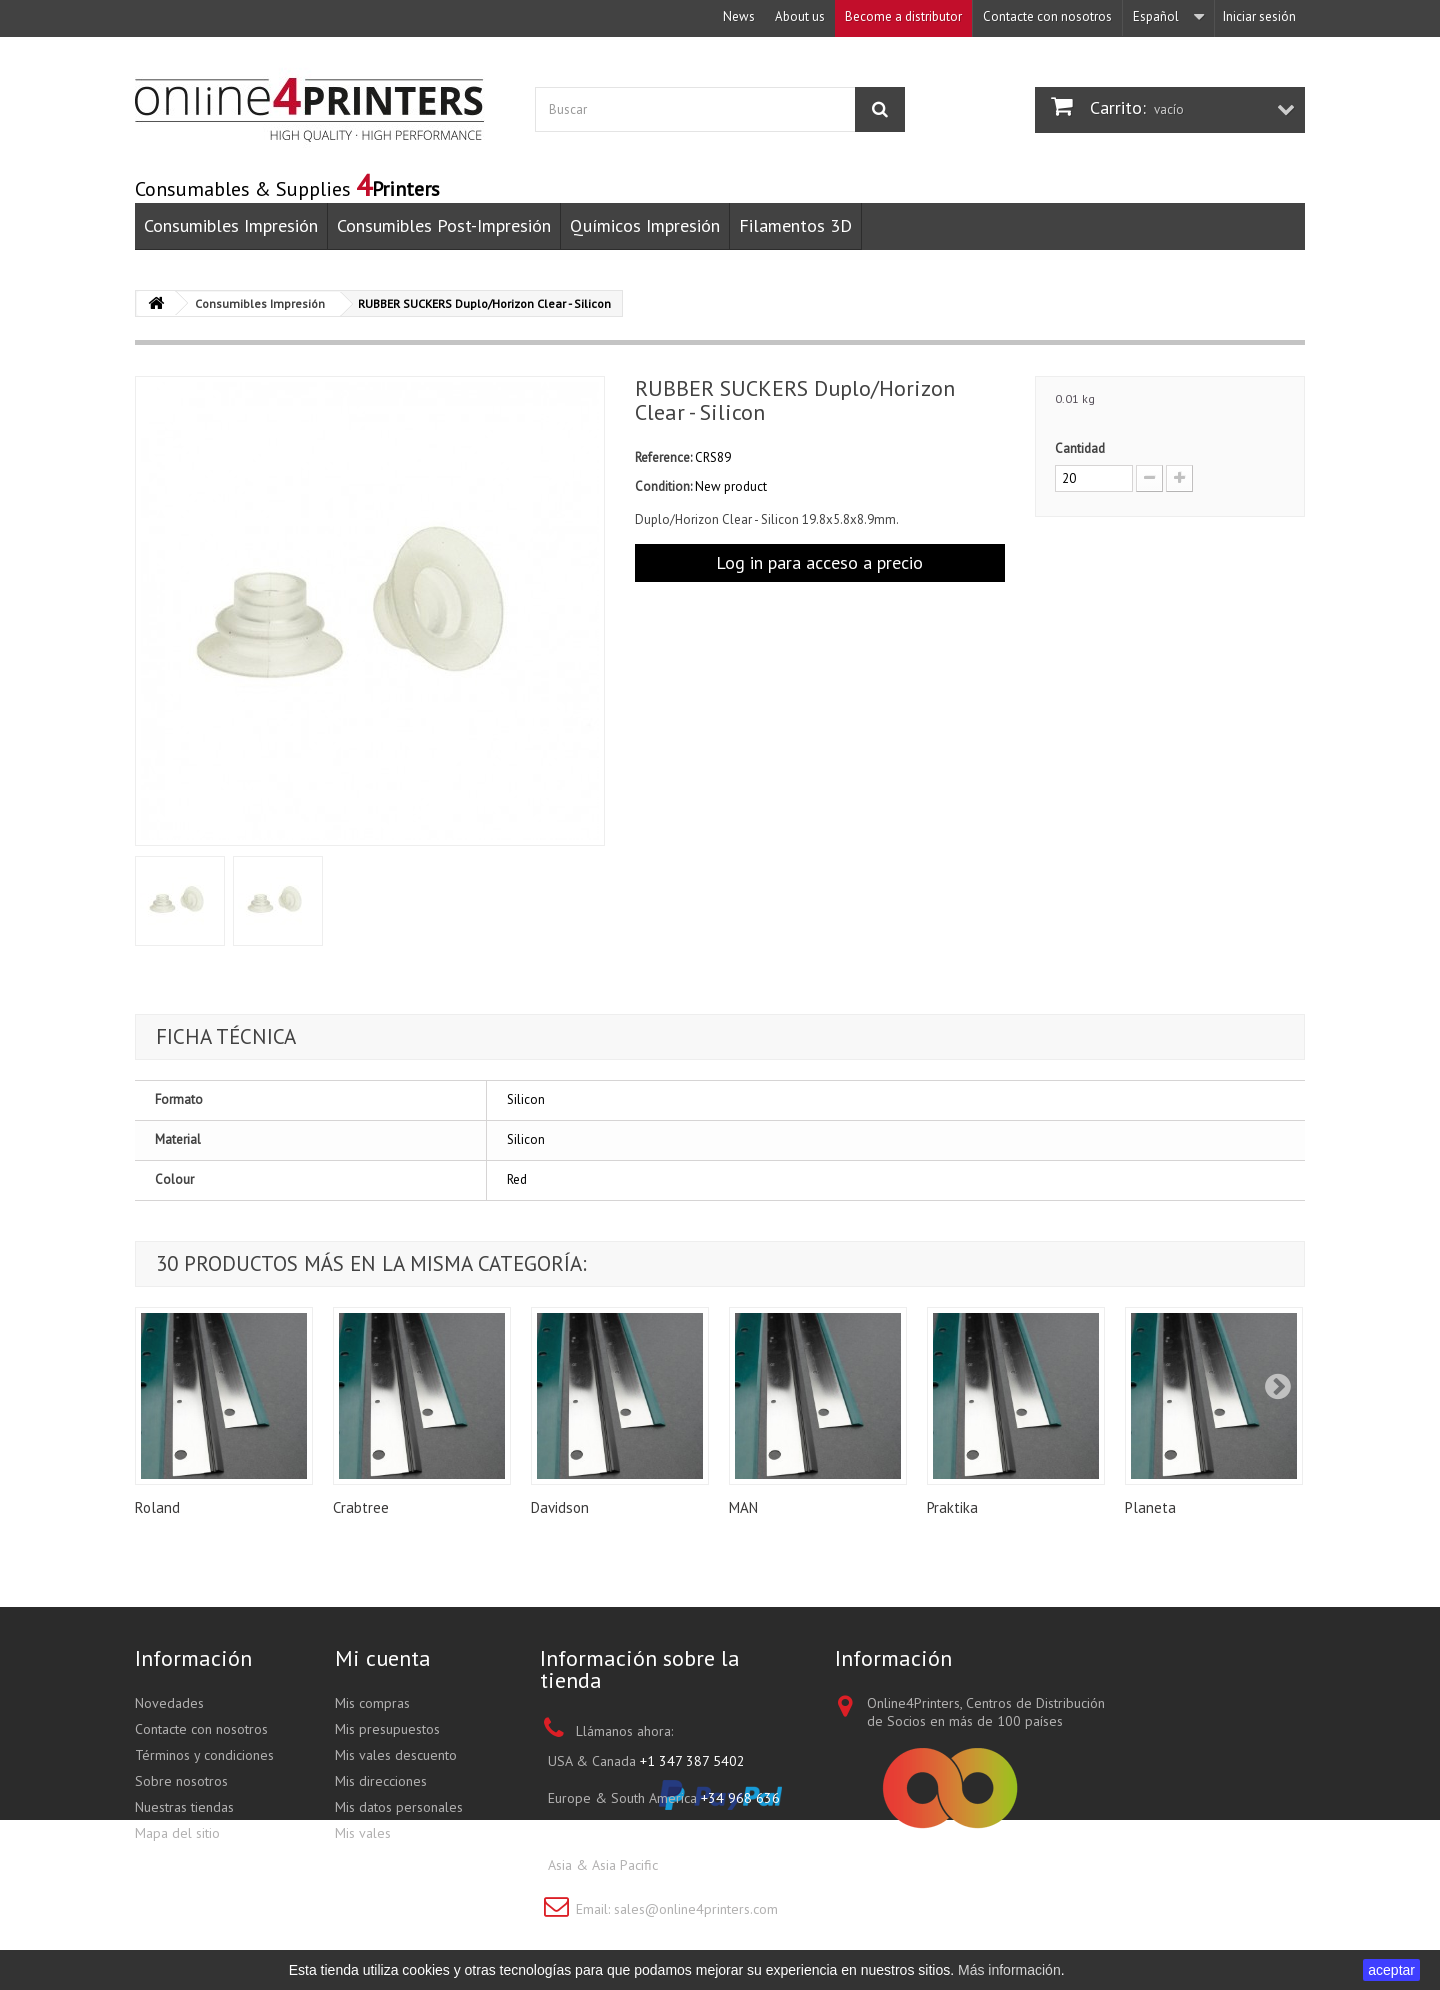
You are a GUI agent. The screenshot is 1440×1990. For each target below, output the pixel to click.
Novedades (169, 1703)
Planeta (1150, 1507)
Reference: (663, 457)
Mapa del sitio (177, 1833)
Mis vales (363, 1833)
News (739, 16)
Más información (1009, 1970)
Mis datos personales (399, 1807)
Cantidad (1080, 448)
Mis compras (372, 1703)
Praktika (952, 1507)
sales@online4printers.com (696, 1909)
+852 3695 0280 (713, 1865)
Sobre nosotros (181, 1781)
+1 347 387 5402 (692, 1761)
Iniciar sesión (1259, 16)
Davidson (560, 1507)
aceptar (1391, 1970)
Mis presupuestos (387, 1729)
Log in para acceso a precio (819, 562)
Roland (157, 1507)
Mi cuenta (383, 1658)
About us (800, 16)
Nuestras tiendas (184, 1807)
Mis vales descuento (396, 1755)
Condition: (663, 486)
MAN (743, 1507)
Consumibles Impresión (231, 225)
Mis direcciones (381, 1781)
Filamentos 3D (795, 225)
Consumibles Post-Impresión (444, 225)
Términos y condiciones (204, 1755)
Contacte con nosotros (1047, 16)
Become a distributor (903, 16)
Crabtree (361, 1507)
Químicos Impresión (645, 225)
